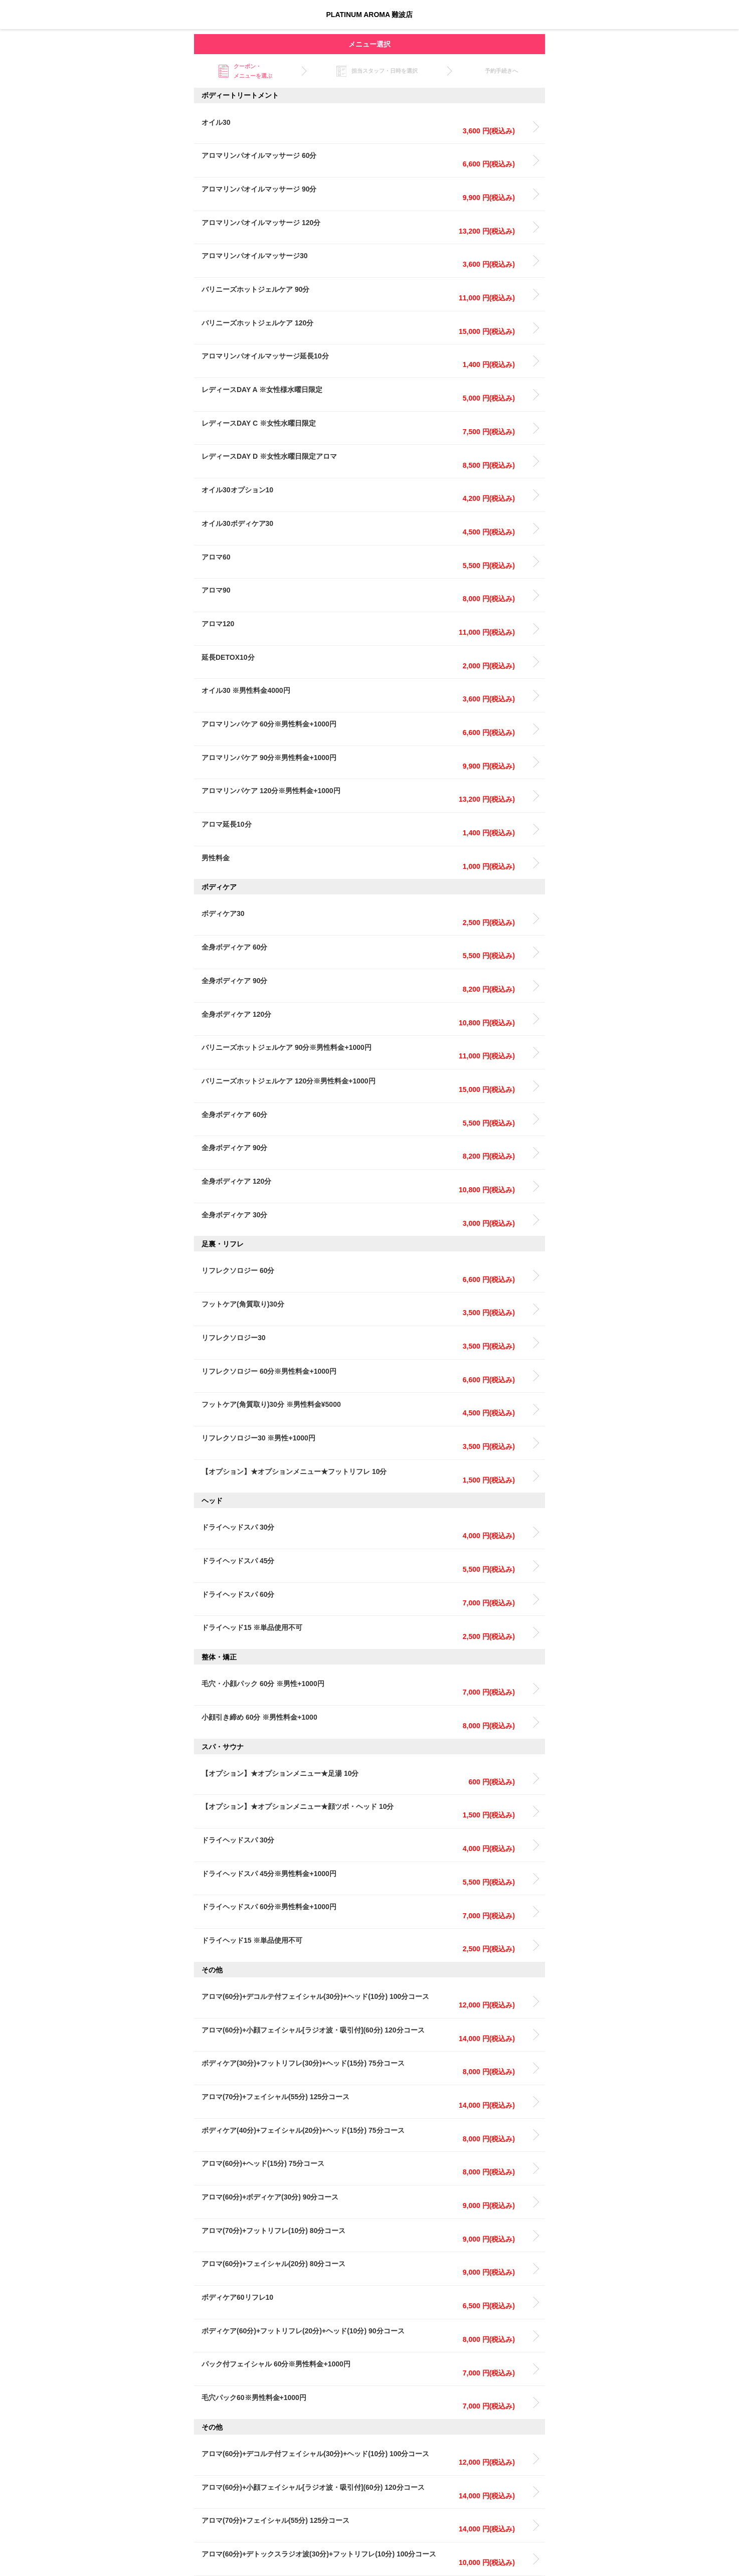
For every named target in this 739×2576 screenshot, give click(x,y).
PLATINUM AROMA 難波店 (369, 15)
